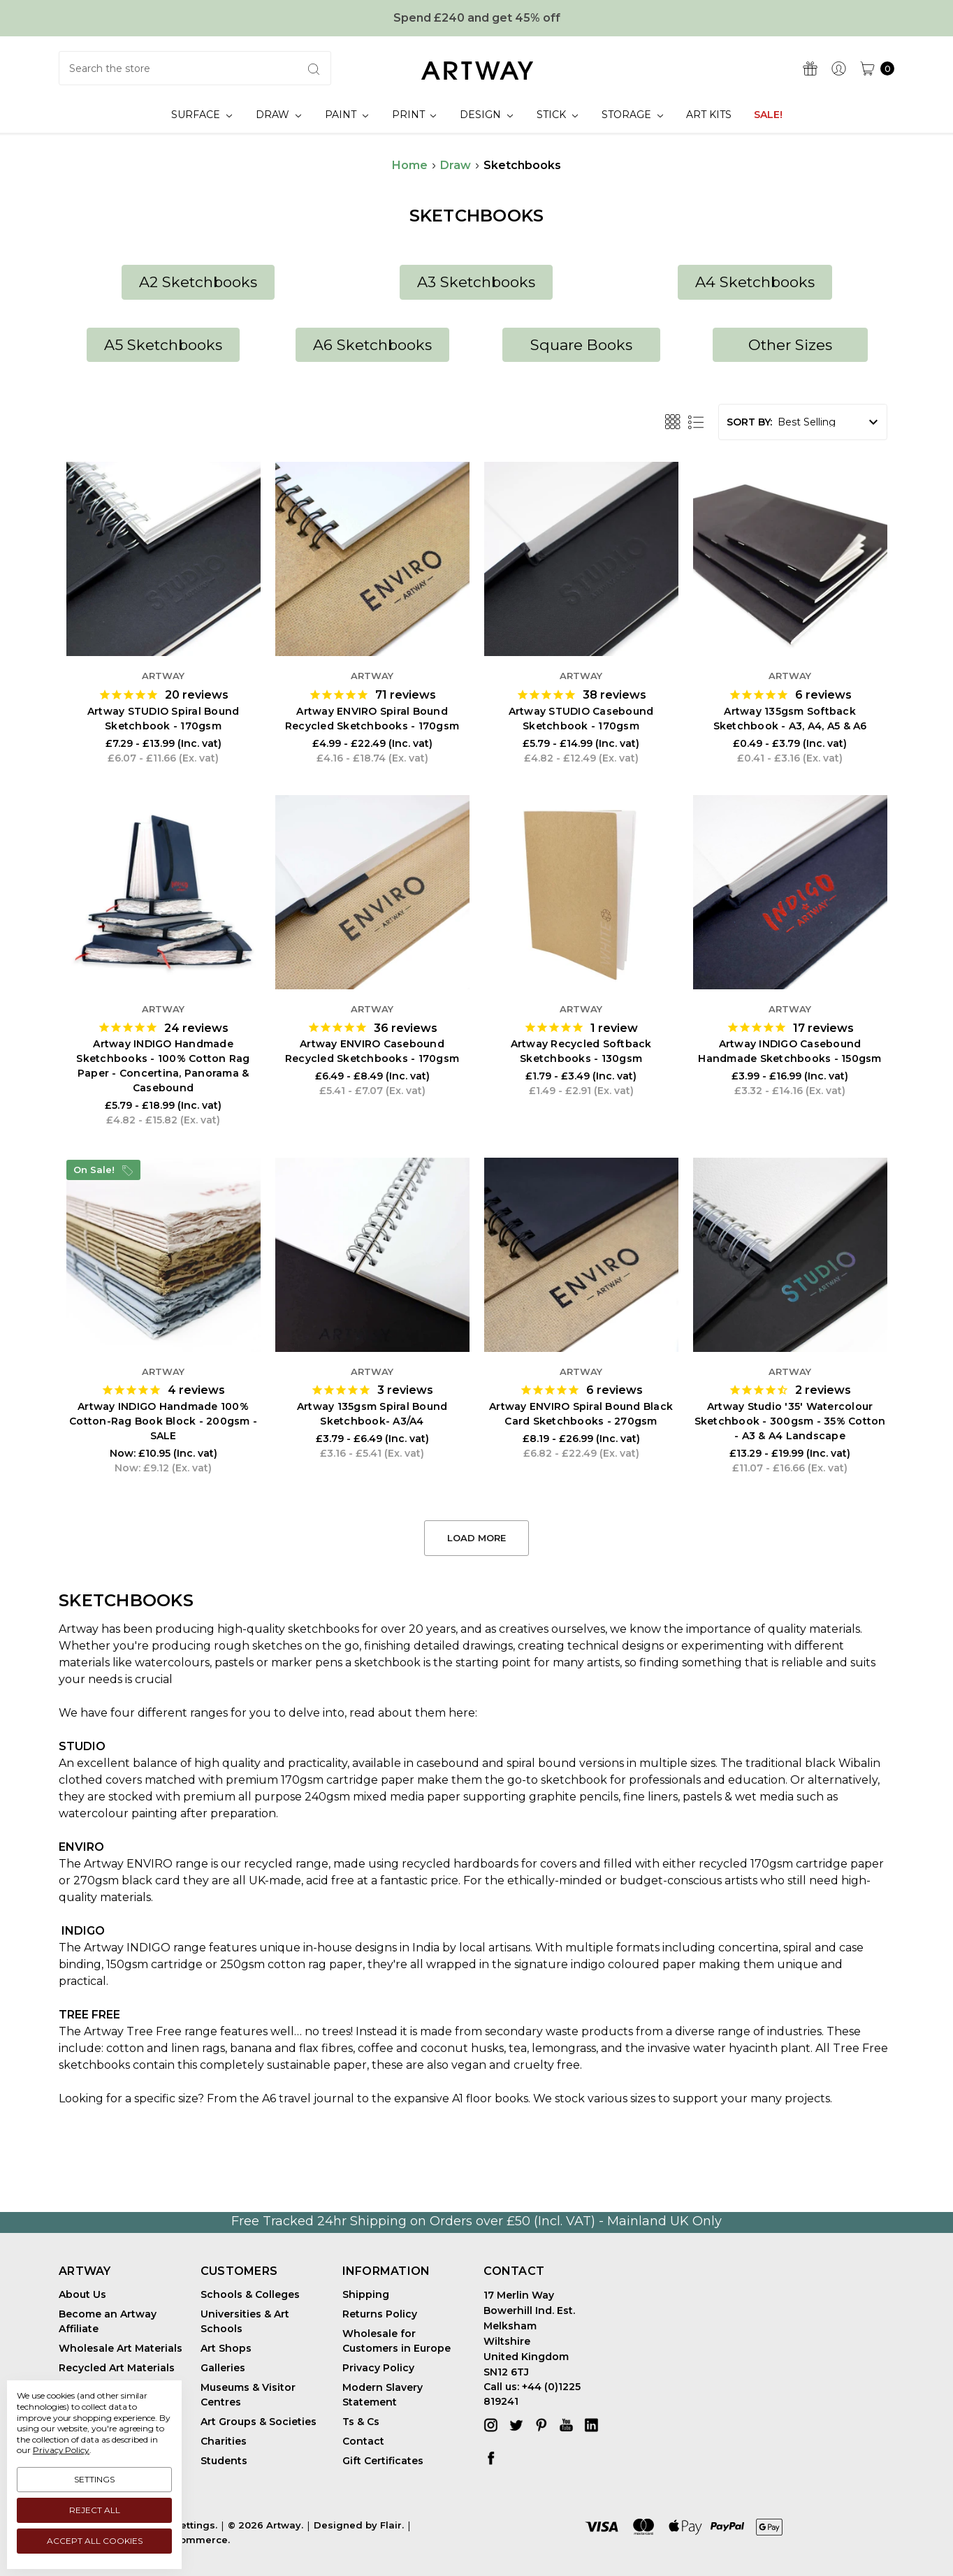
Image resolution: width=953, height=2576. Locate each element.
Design (486, 114)
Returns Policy (379, 2314)
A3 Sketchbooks (476, 282)
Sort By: (749, 422)
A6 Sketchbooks (372, 345)
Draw (278, 114)
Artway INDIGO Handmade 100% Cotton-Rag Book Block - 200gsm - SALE (163, 1421)
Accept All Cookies (95, 2540)
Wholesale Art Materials (120, 2348)
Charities (224, 2441)
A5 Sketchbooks (163, 345)
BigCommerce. (193, 2539)
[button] (198, 282)
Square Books (581, 345)
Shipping (365, 2294)
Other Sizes (790, 345)
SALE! (768, 114)
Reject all (94, 2510)
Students (224, 2460)
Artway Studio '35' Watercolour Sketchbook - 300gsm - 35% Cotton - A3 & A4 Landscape (790, 1421)
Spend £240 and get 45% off (476, 17)
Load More (476, 1537)
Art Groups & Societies (259, 2421)
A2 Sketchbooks (198, 282)
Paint (346, 114)
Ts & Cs (360, 2421)
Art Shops (226, 2348)
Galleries (223, 2368)
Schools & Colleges (250, 2294)
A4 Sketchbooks (755, 282)
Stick (557, 114)
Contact (363, 2441)
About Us (82, 2294)
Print (414, 114)
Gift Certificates (382, 2460)
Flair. (392, 2525)
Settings (94, 2479)
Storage (632, 114)
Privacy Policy (378, 2368)
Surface (201, 114)
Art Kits (709, 114)
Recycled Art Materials (117, 2368)
